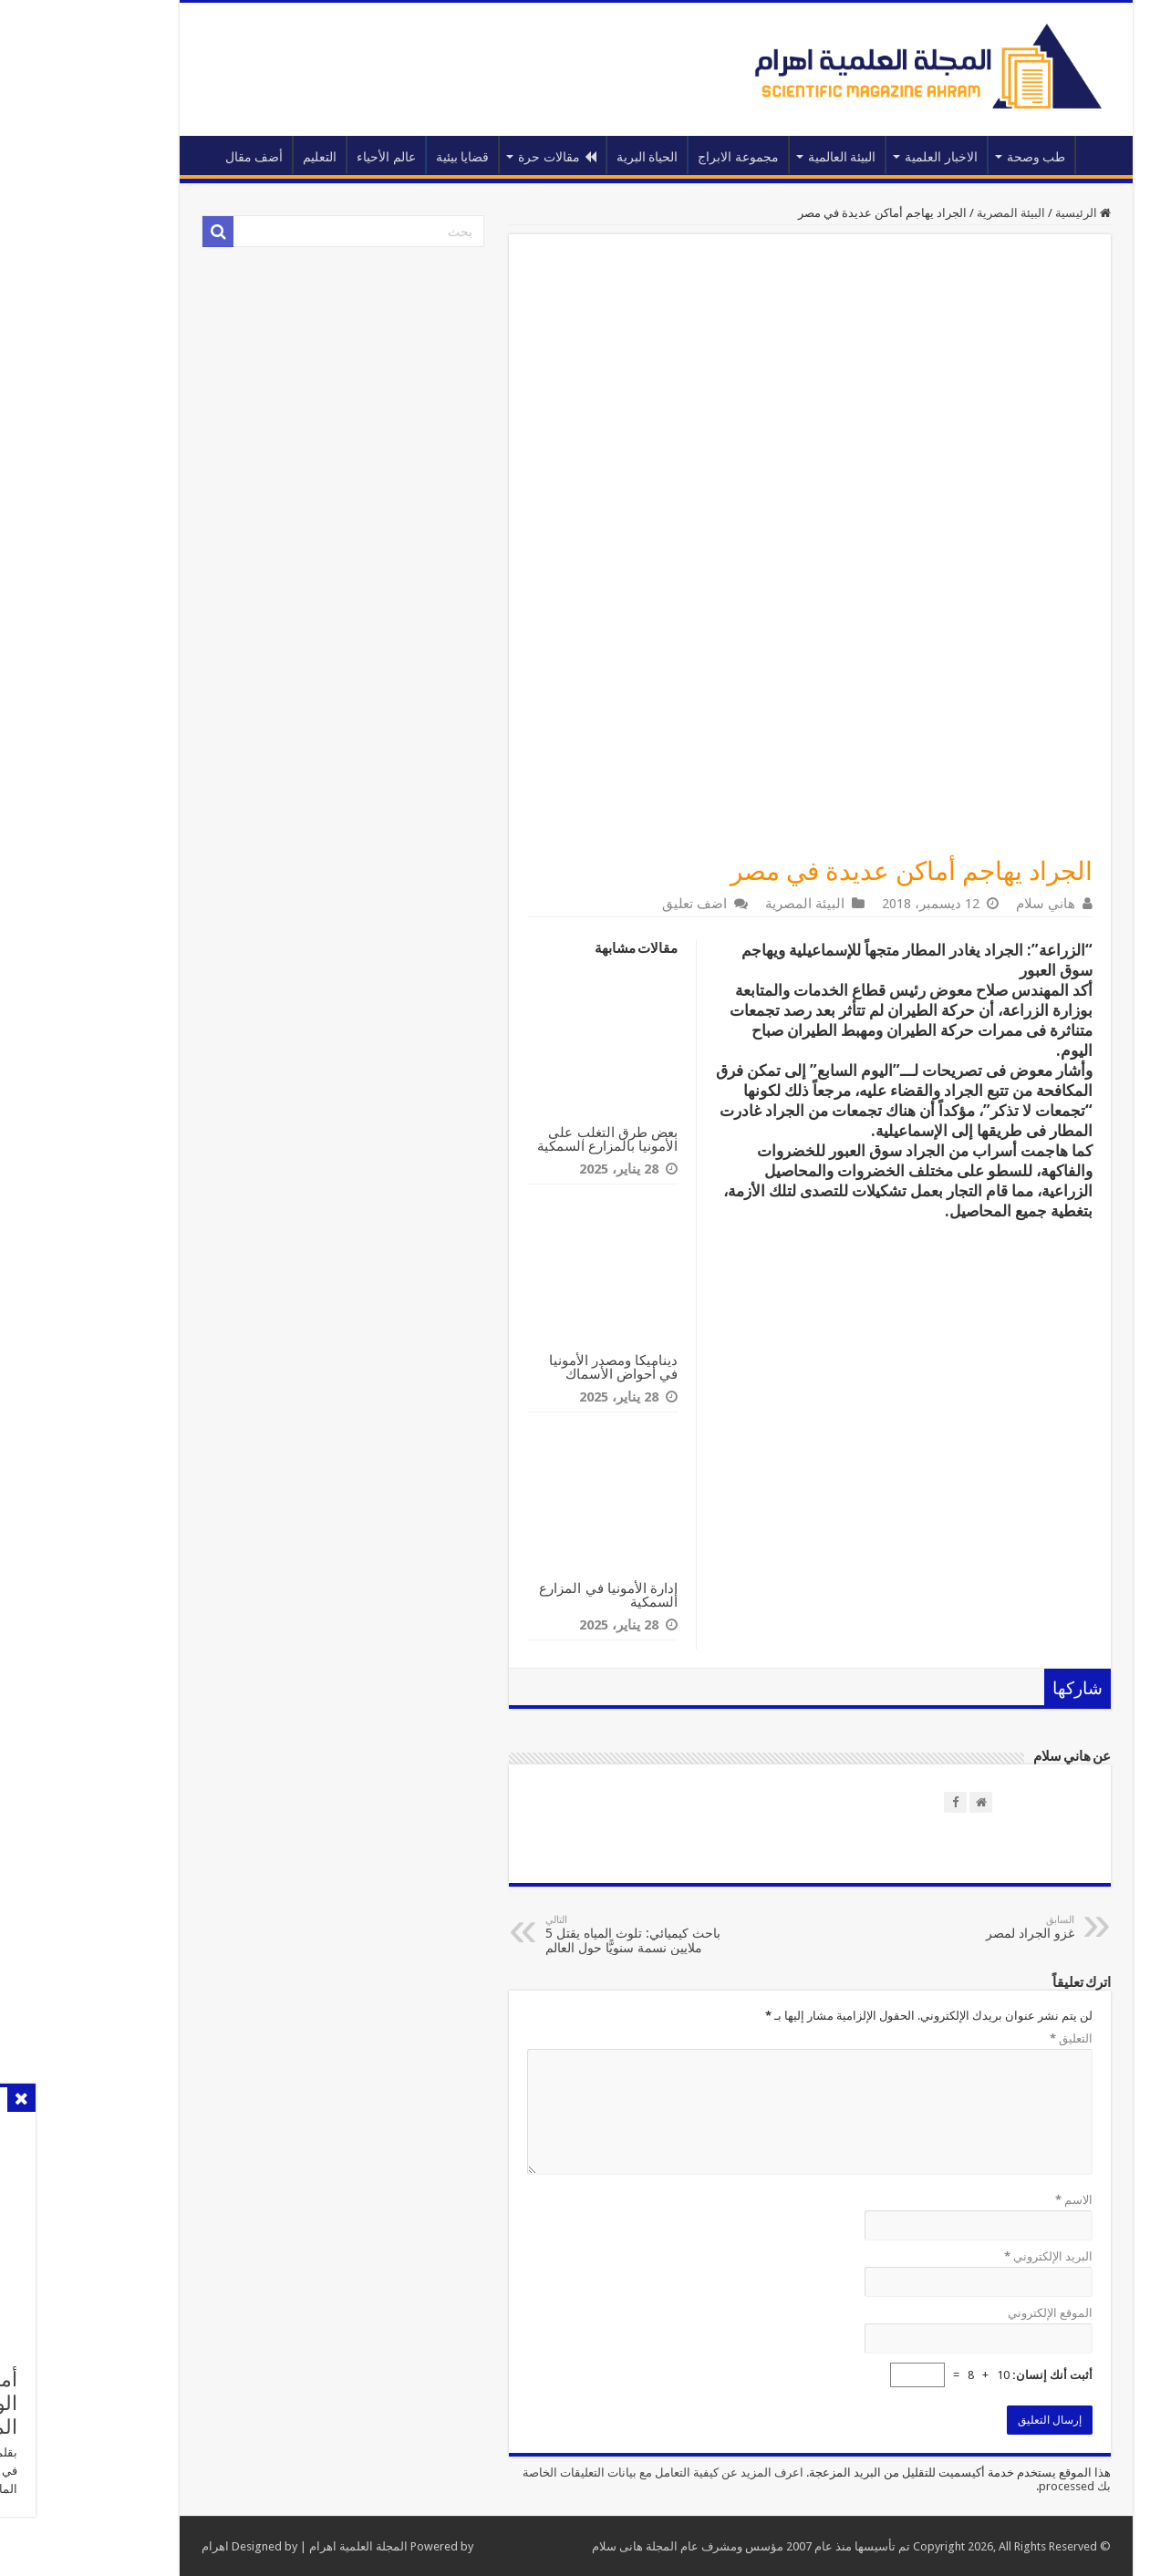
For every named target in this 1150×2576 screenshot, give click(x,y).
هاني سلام (964, 903)
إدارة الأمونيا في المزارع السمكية (527, 1594)
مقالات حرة (476, 157)
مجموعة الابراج (657, 157)
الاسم (992, 2200)
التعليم (238, 157)
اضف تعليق (613, 903)
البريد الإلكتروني (967, 2256)
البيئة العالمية (761, 157)
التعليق (990, 2038)
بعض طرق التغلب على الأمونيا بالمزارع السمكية (526, 1139)
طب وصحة (955, 157)
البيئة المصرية (930, 213)
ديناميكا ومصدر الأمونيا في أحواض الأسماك (532, 1366)
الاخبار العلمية (860, 157)
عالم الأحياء (305, 157)
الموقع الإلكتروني (969, 2313)
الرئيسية (1018, 155)
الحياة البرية (566, 157)
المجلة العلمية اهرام (277, 2546)
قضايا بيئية (382, 157)
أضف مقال (173, 157)
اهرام (134, 2546)
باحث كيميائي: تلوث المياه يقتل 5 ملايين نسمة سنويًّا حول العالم (557, 1934)
